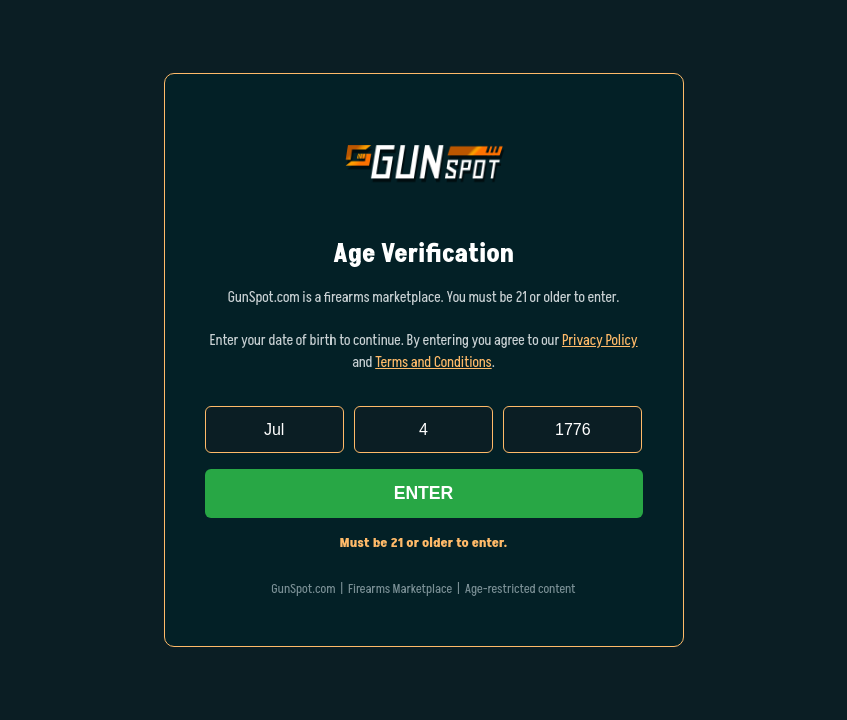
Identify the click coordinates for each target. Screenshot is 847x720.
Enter (424, 493)
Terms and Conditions (433, 363)
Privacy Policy (600, 341)
